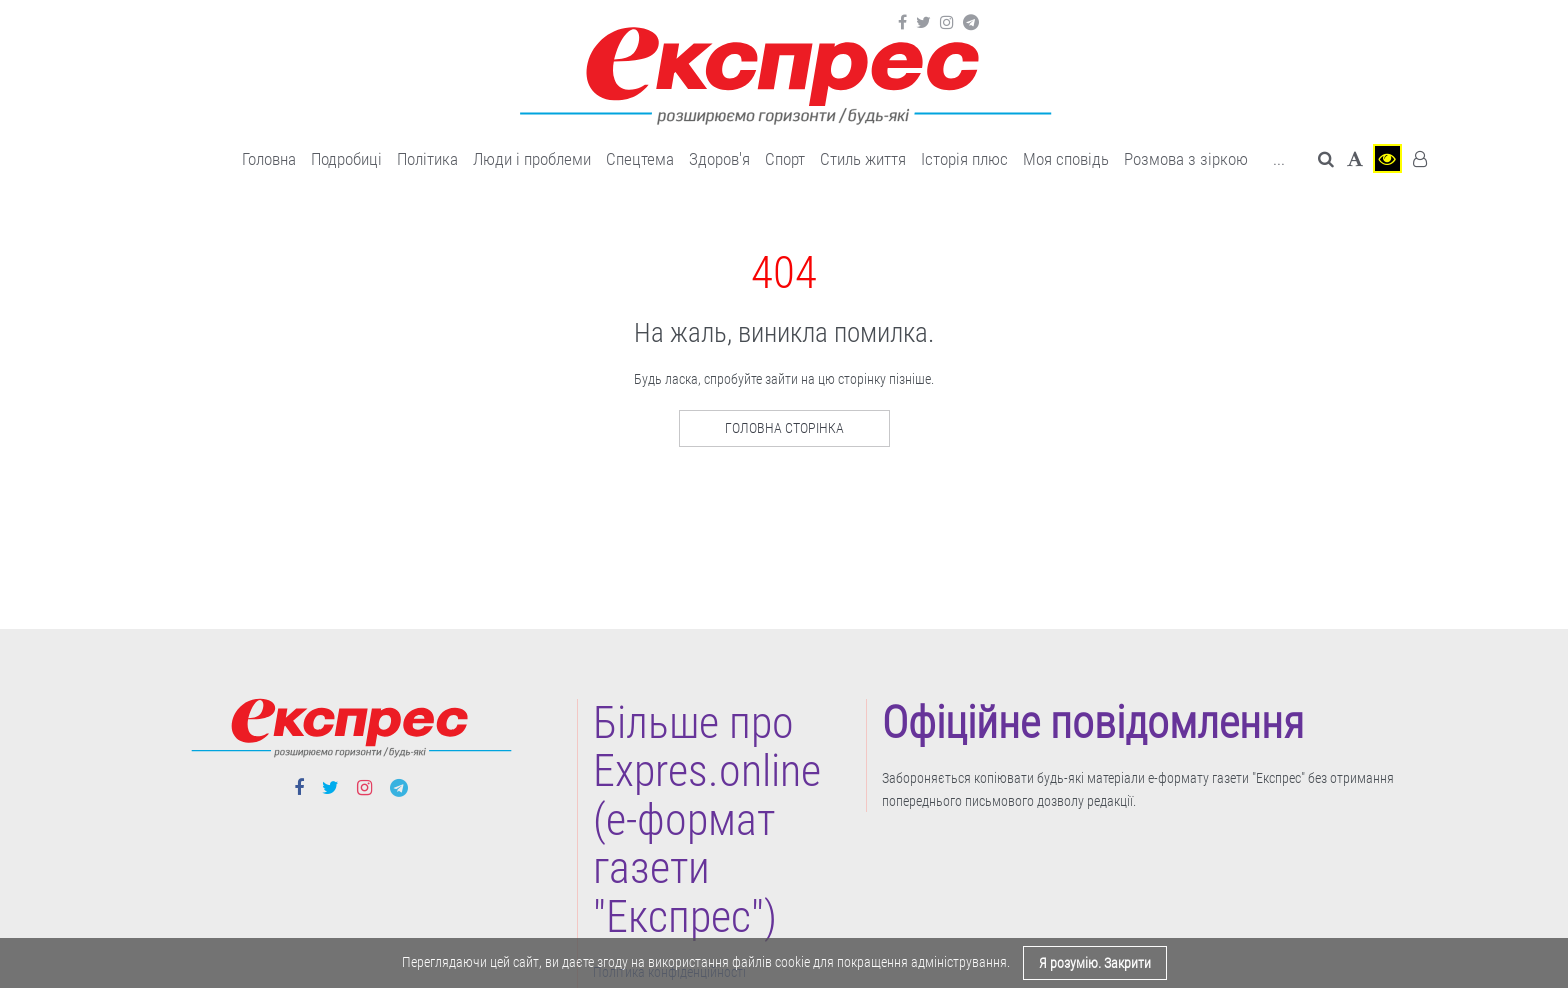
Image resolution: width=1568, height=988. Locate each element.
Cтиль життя (863, 159)
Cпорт (785, 159)
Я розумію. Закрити (1095, 963)
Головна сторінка (784, 428)
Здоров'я (719, 159)
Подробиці (346, 159)
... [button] (1279, 159)
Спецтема (640, 159)
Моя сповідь (1066, 159)
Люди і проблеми (532, 159)
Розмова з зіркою (1186, 159)
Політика (427, 159)
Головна (269, 159)
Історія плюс (964, 159)
